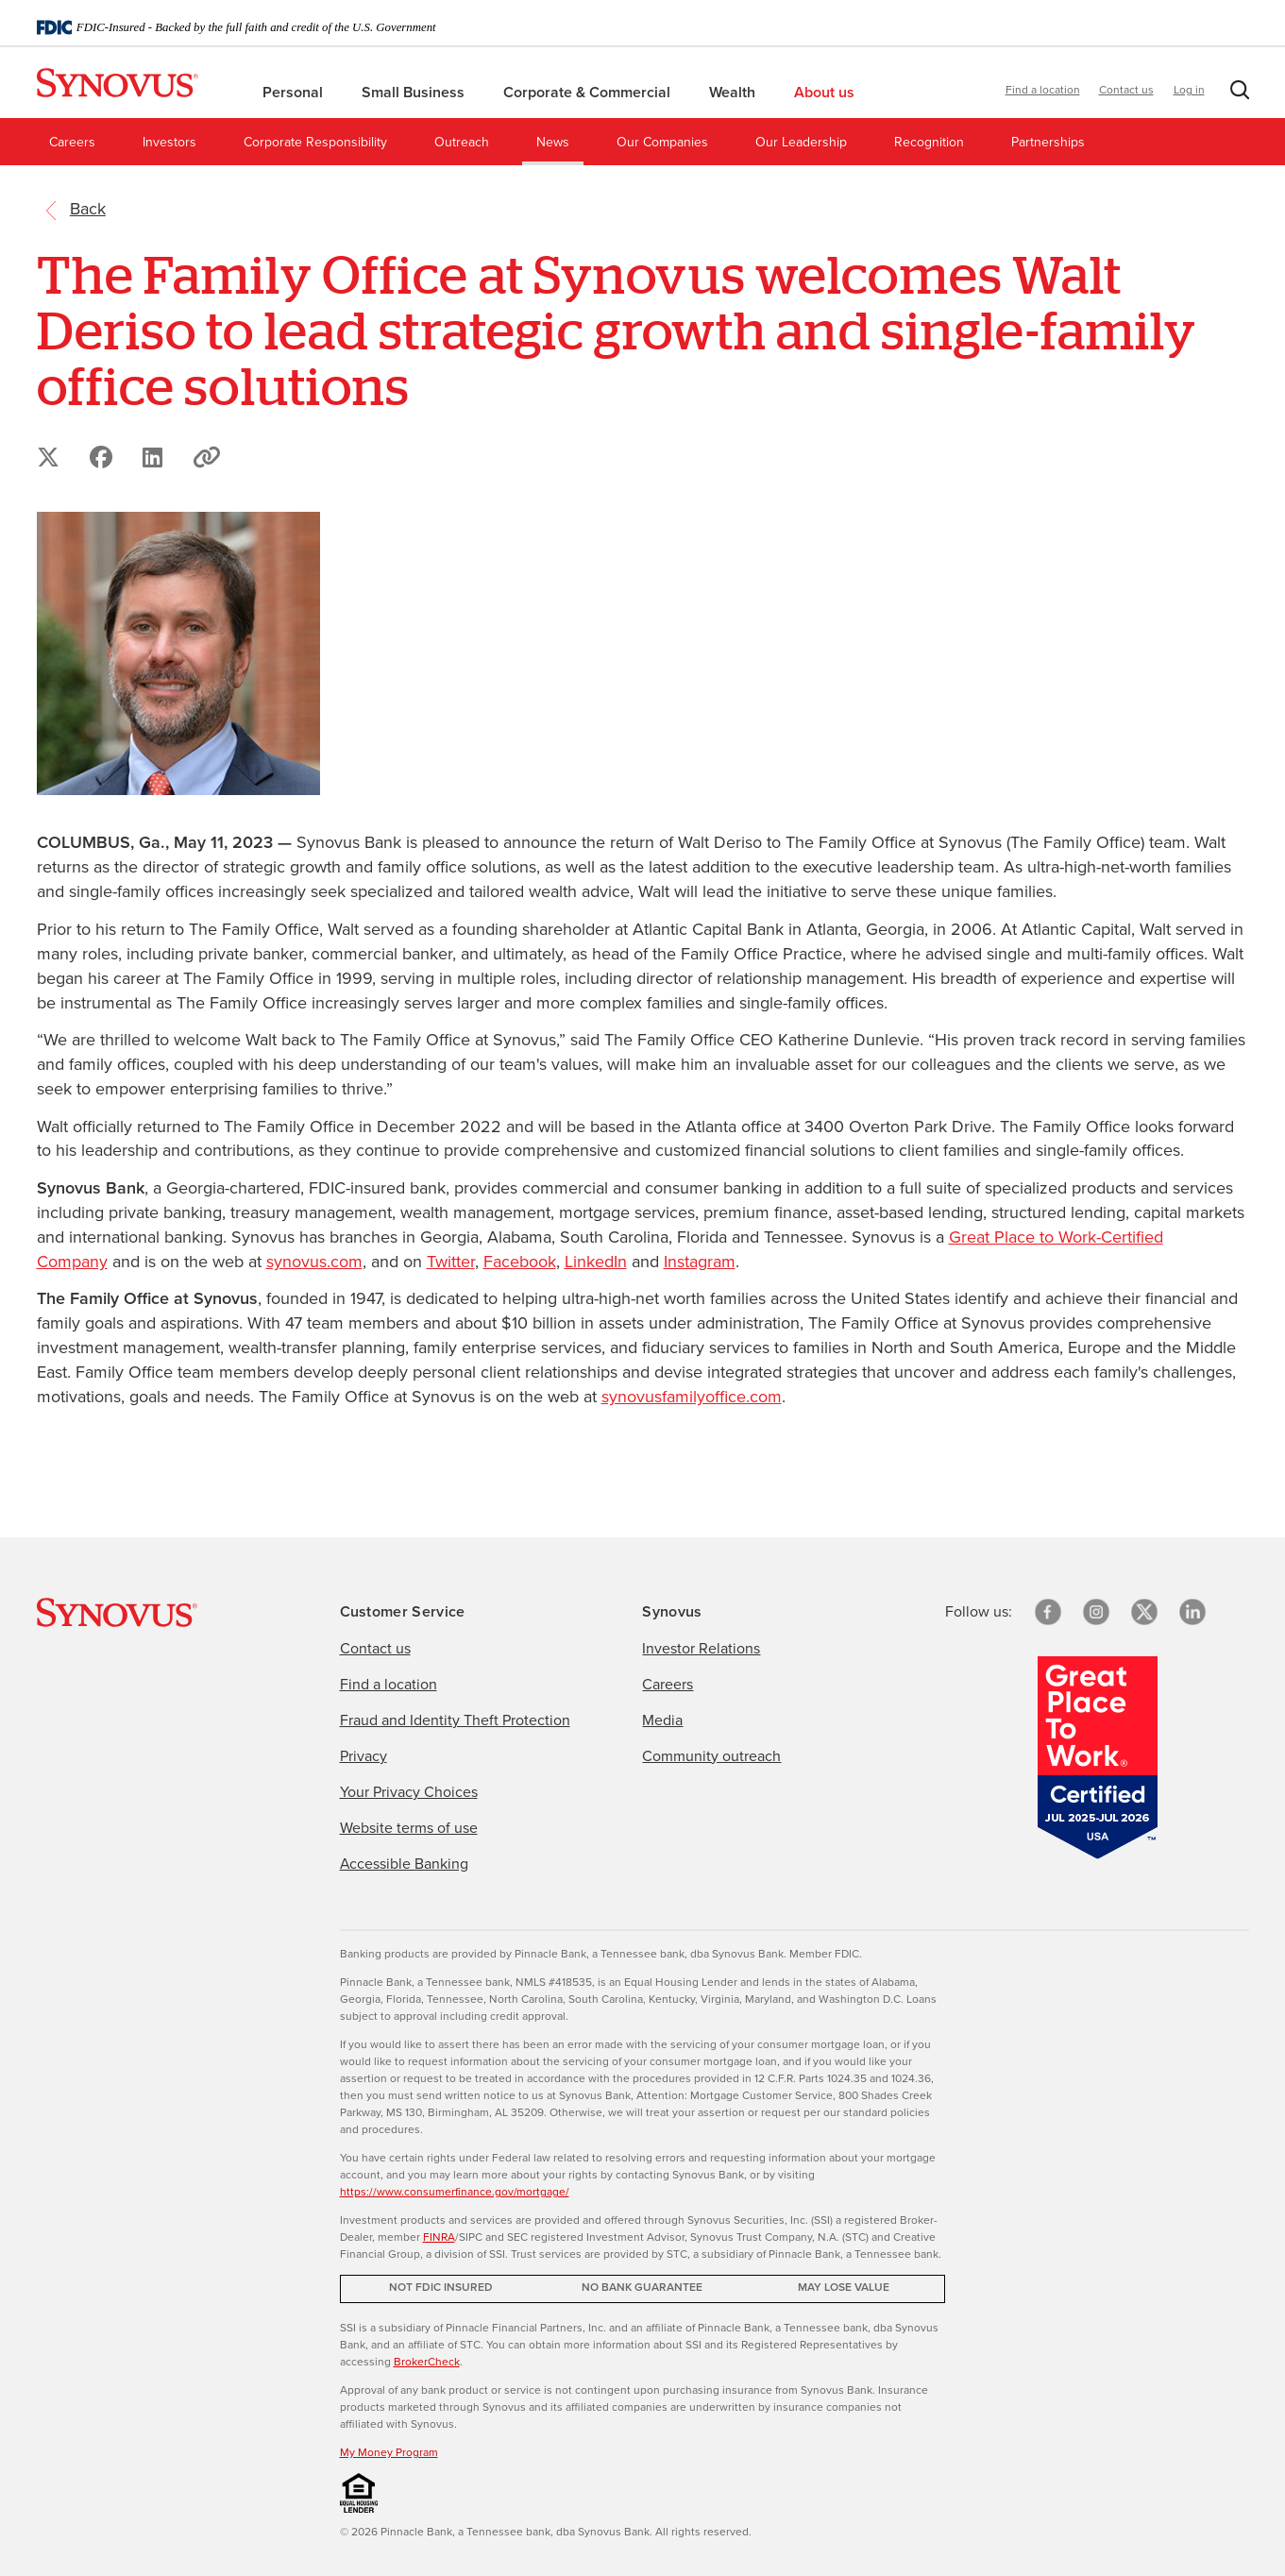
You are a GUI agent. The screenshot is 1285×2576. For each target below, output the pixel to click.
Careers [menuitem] (72, 142)
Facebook (519, 1262)
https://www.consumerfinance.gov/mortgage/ (454, 2192)
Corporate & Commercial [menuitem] (588, 92)
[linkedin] (1192, 1612)
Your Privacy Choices (409, 1792)
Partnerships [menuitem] (1048, 142)
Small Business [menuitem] (415, 92)
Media (662, 1720)
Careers (667, 1684)
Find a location (1043, 90)
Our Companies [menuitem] (662, 142)
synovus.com (314, 1262)
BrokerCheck (427, 2362)
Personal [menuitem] (294, 92)
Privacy (363, 1756)
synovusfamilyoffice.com (691, 1397)
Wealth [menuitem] (734, 92)
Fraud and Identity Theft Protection (455, 1720)
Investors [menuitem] (169, 142)
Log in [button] (1189, 90)
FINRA (439, 2238)
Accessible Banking (404, 1864)
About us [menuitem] (832, 92)
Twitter (451, 1262)
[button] (1236, 94)
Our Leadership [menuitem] (801, 142)
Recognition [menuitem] (929, 142)
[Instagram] (1096, 1612)
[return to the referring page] (88, 209)
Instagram (699, 1262)
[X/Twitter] (1144, 1612)
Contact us (1126, 90)
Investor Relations (701, 1648)
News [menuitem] (552, 142)
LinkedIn (596, 1262)
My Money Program (389, 2453)
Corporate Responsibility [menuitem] (315, 142)
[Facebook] (1048, 1612)
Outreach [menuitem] (461, 142)
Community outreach (711, 1756)
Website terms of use (409, 1828)
